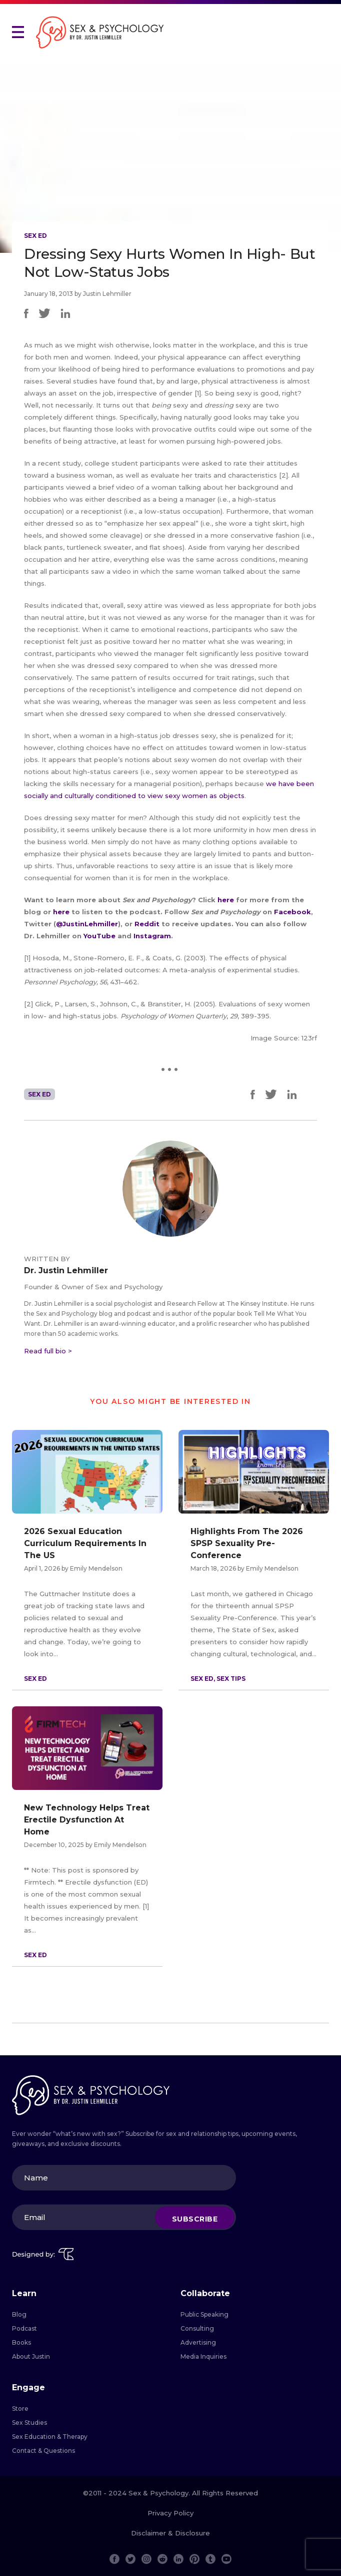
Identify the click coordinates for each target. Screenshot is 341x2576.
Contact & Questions (43, 2450)
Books (21, 2342)
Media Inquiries (203, 2356)
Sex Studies (29, 2422)
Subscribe (195, 2218)
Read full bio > (48, 1351)
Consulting (197, 2328)
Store (20, 2408)
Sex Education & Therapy (50, 2436)
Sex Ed (35, 235)
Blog (19, 2314)
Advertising (198, 2342)
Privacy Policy (171, 2513)
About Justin (31, 2356)
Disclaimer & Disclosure (170, 2533)
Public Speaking (204, 2314)
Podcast (24, 2328)
